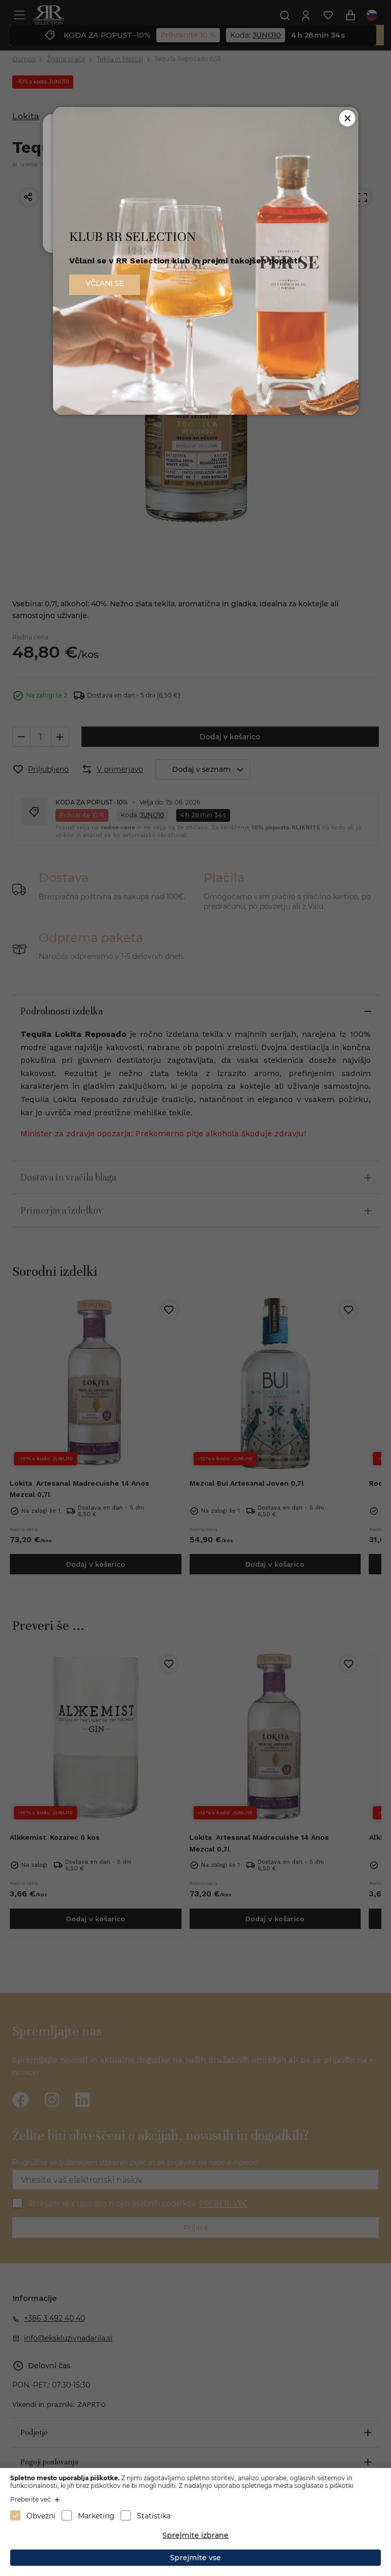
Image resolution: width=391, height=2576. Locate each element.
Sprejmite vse (195, 2557)
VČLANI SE (105, 283)
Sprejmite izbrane (195, 2535)
